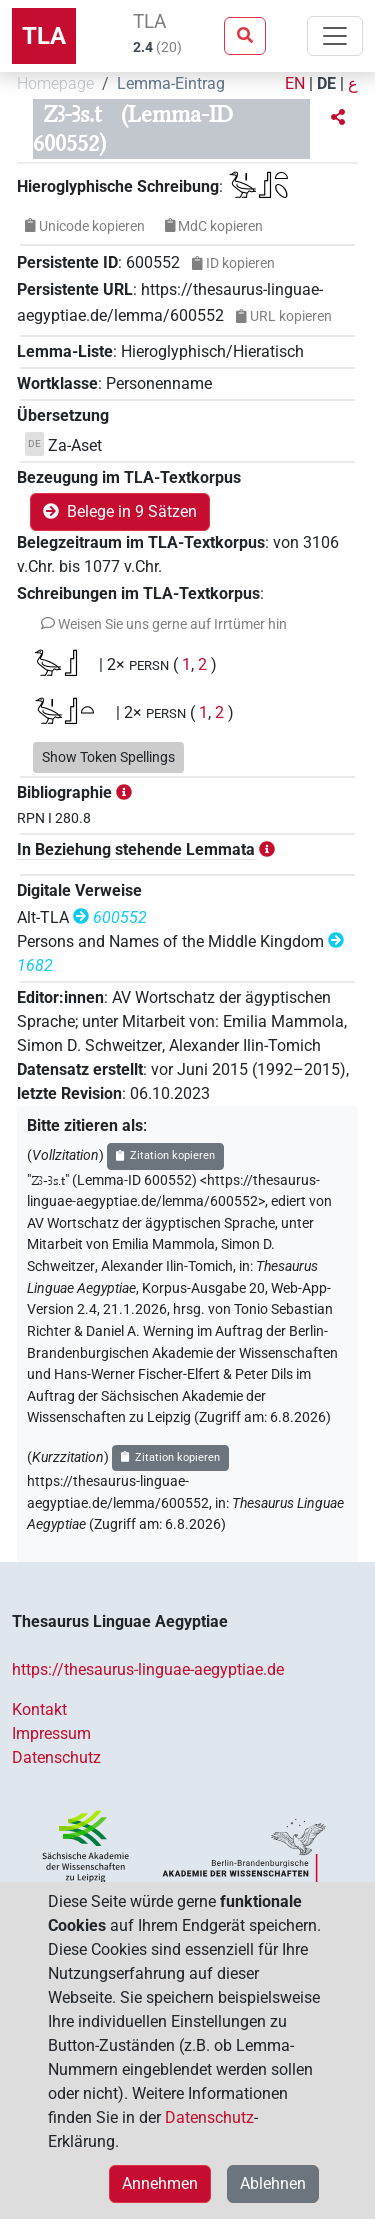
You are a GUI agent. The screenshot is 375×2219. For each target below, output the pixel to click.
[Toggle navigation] (335, 36)
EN (295, 83)
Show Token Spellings (108, 757)
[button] (338, 118)
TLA (44, 36)
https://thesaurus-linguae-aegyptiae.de (148, 1669)
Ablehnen (273, 2183)
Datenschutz (56, 1757)
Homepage (55, 83)
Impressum (51, 1733)
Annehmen (160, 2183)
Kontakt (39, 1709)
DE (326, 83)
